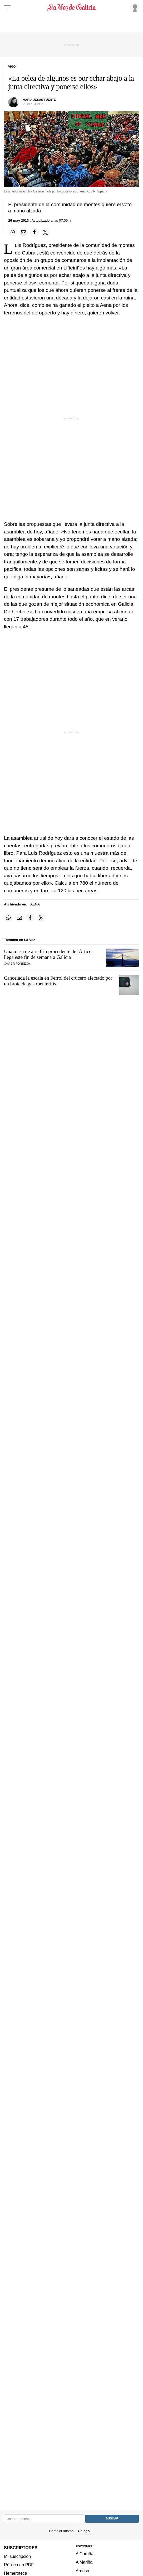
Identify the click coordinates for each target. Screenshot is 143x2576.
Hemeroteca (15, 2573)
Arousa (82, 2570)
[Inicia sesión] (134, 7)
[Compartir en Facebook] (34, 232)
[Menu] (7, 7)
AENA (35, 904)
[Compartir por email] (23, 232)
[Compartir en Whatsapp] (12, 232)
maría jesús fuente (39, 99)
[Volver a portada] (71, 7)
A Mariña (84, 2562)
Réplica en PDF (19, 2564)
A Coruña (84, 2554)
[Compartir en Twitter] (45, 232)
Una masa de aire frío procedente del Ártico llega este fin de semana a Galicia (48, 954)
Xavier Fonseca (17, 963)
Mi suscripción (17, 2556)
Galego (84, 2531)
